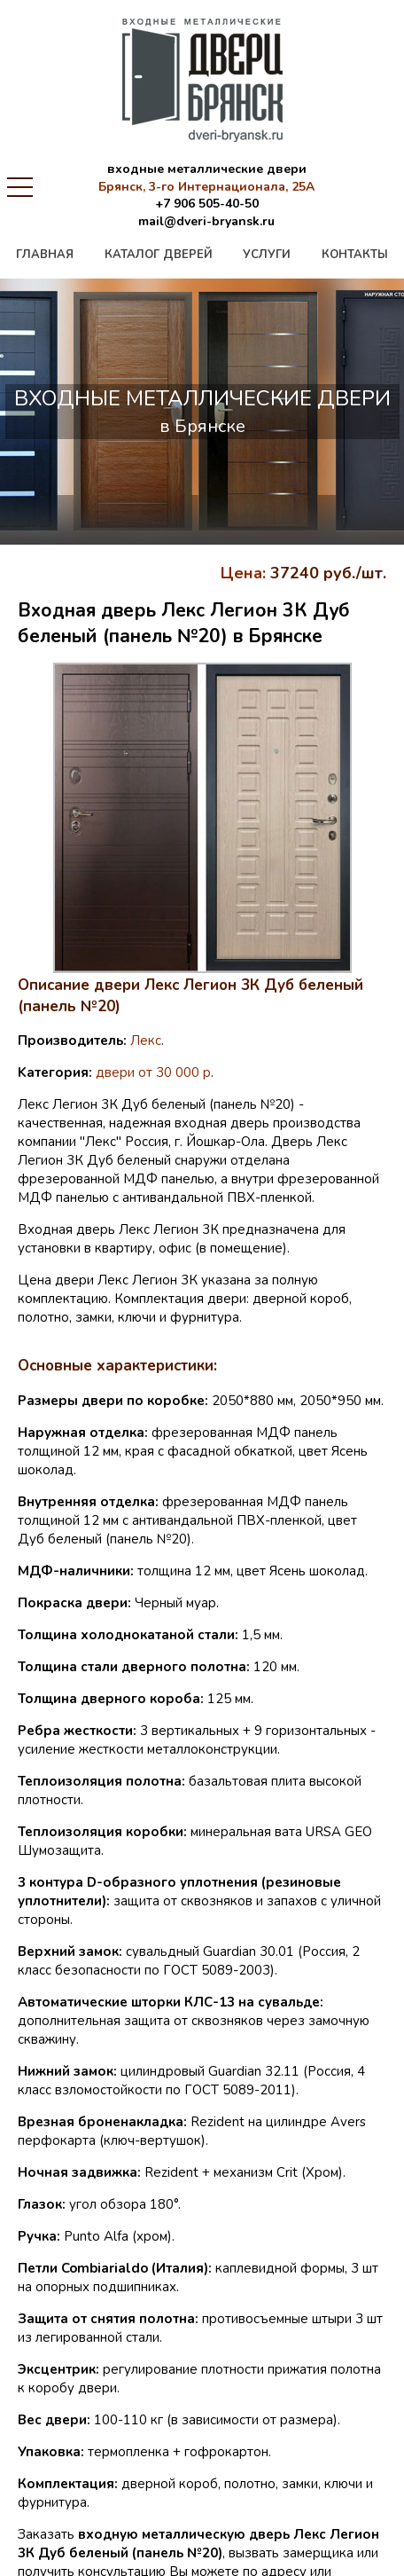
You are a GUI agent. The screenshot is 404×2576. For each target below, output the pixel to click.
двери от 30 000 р (153, 1072)
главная (45, 255)
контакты (355, 255)
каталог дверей (159, 255)
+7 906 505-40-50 (207, 203)
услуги (267, 255)
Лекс (145, 1040)
